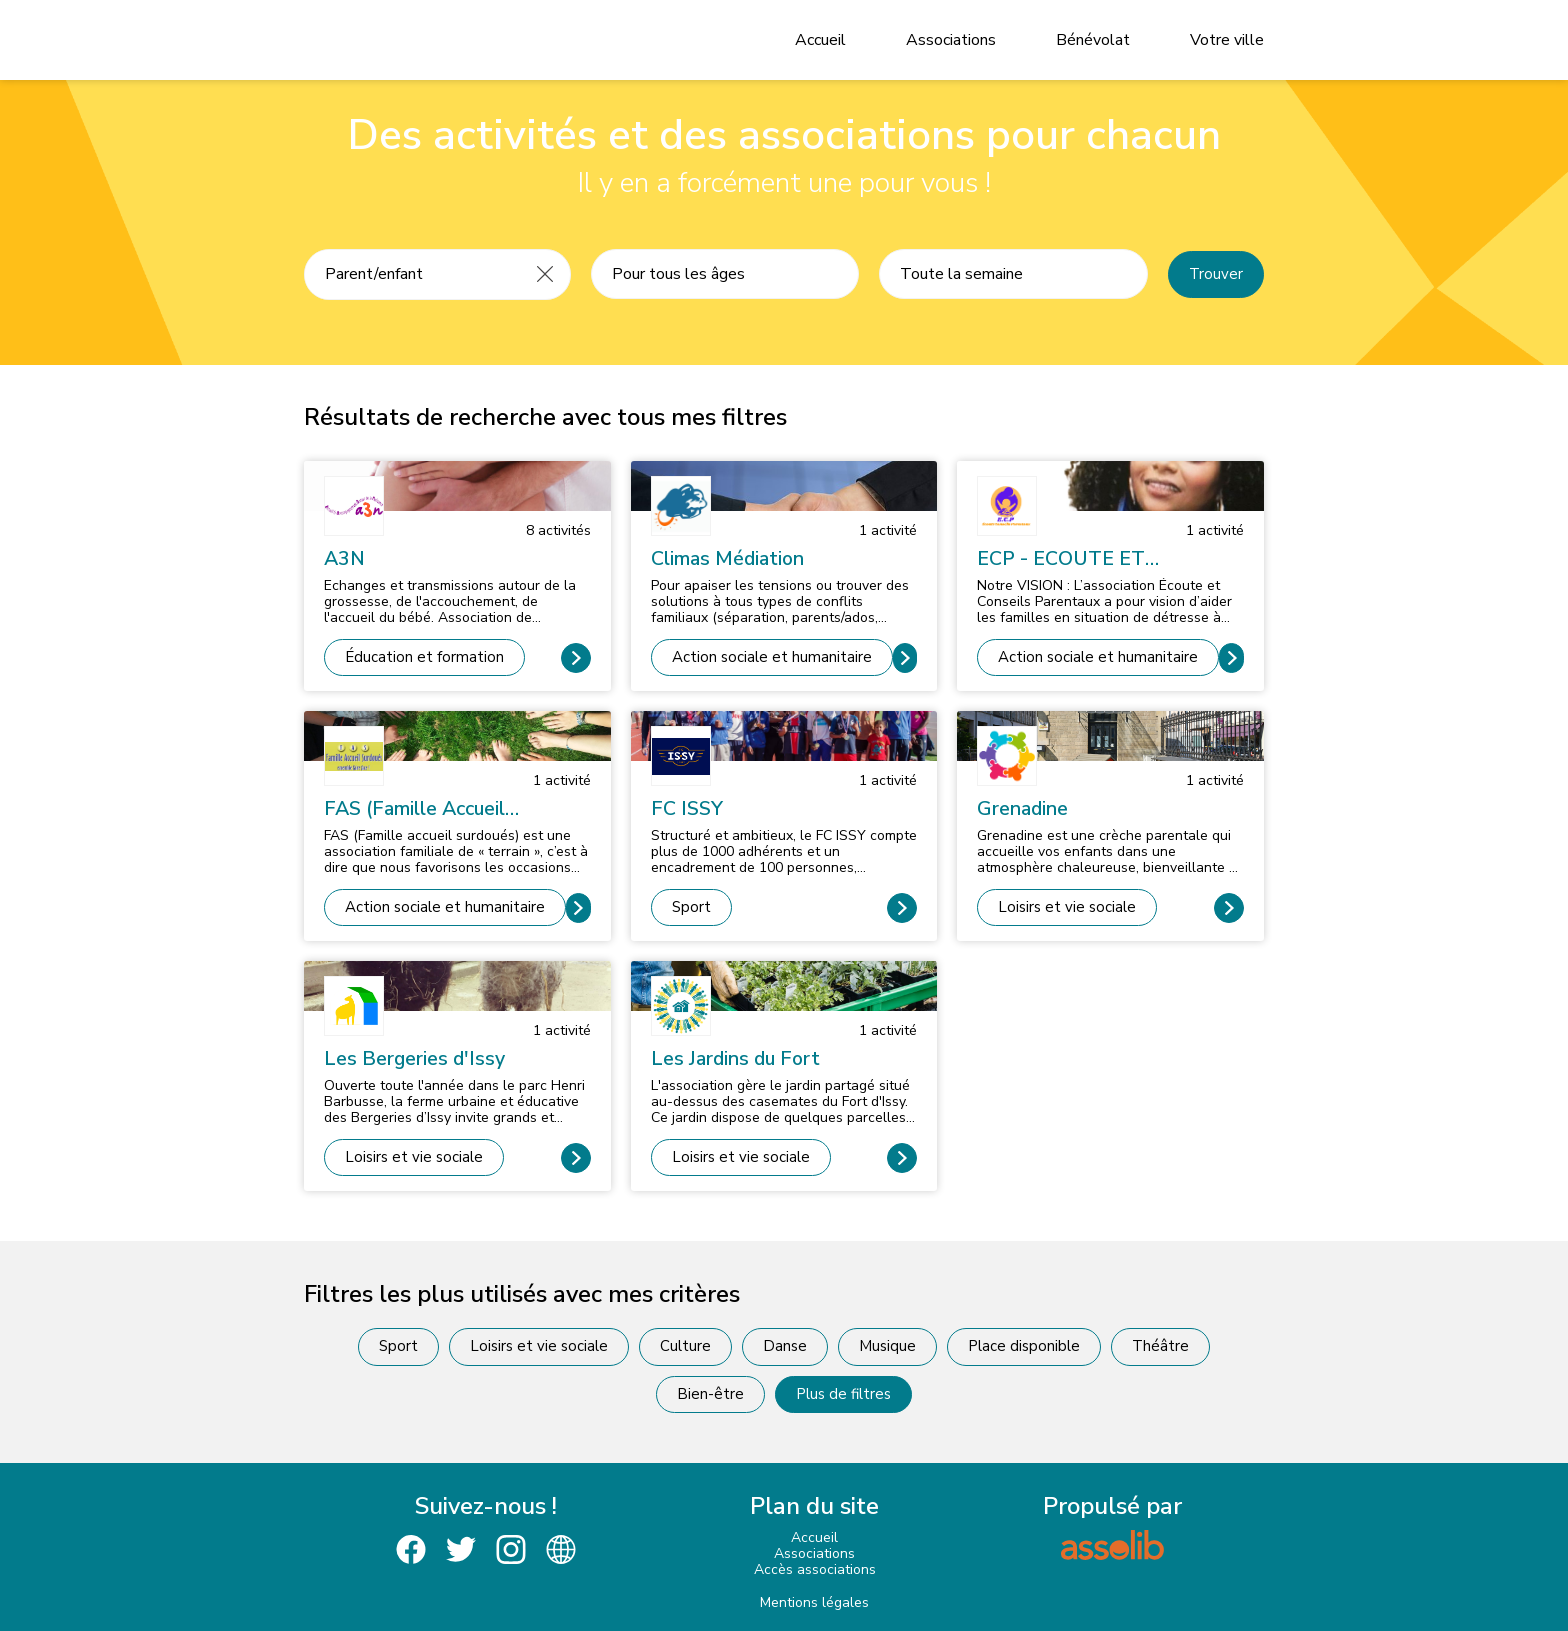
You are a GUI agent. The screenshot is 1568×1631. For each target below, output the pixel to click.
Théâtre (1160, 1346)
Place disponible (1024, 1346)
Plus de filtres (843, 1394)
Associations (951, 40)
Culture (685, 1346)
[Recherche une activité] (412, 274)
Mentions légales (814, 1602)
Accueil (820, 40)
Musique (887, 1346)
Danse (785, 1346)
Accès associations (815, 1569)
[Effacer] (545, 274)
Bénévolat (1093, 40)
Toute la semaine (961, 274)
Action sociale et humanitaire (772, 657)
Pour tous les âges (678, 274)
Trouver (1216, 274)
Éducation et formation (424, 657)
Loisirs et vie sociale (1067, 907)
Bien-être (710, 1394)
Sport (691, 907)
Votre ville (1227, 40)
